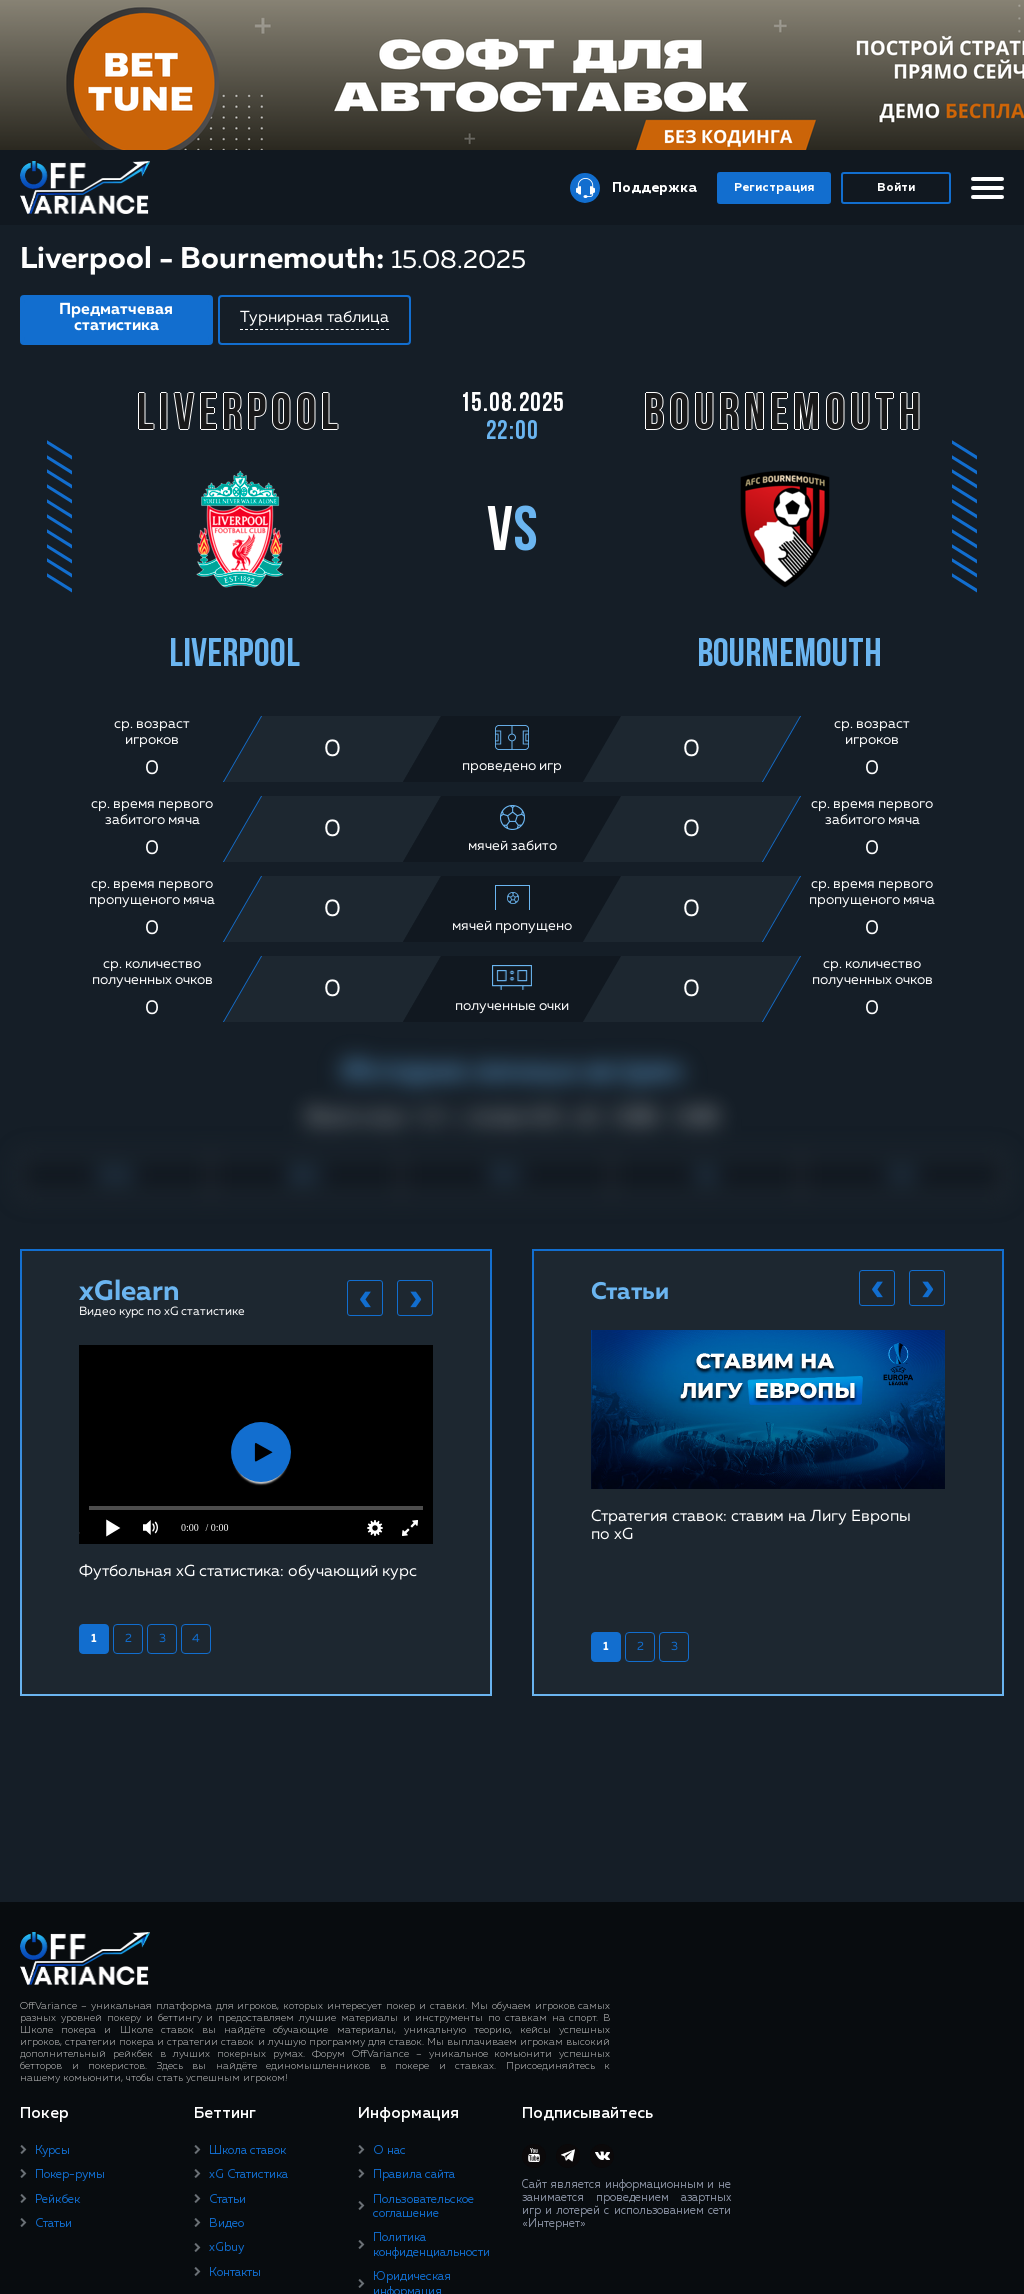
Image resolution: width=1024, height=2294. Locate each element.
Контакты (235, 2273)
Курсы (52, 2151)
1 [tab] (94, 1639)
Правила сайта (414, 2175)
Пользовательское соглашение (423, 2207)
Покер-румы (70, 2175)
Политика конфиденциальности (431, 2245)
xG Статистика (248, 2175)
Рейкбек (57, 2200)
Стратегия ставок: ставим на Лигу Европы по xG (751, 1526)
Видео (226, 2224)
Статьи (53, 2224)
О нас (389, 2151)
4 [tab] (196, 1639)
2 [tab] (128, 1639)
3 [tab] (162, 1639)
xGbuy (226, 2248)
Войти (896, 188)
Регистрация (774, 188)
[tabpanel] (256, 1462)
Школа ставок (247, 2151)
